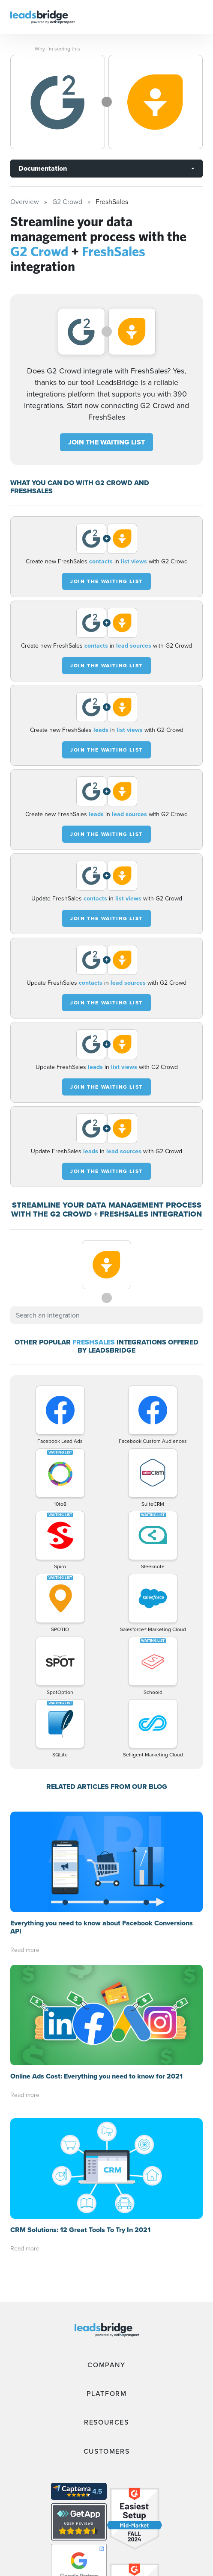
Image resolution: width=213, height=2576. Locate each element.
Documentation (42, 168)
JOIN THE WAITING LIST (106, 442)
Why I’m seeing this (57, 48)
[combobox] (106, 1315)
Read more (24, 1949)
